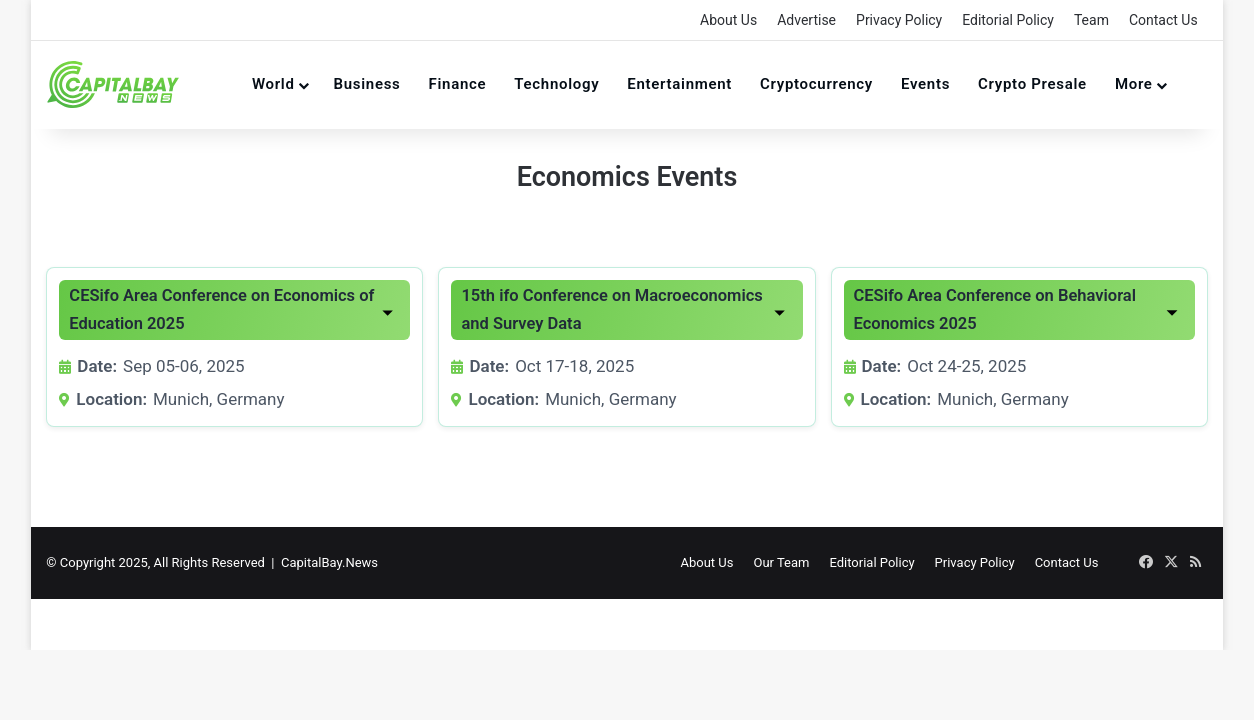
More (1134, 84)
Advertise (806, 20)
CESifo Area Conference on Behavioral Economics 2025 (995, 309)
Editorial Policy (1008, 20)
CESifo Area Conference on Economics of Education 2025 (221, 309)
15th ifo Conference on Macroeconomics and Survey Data (611, 309)
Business (367, 84)
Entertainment (679, 84)
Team (1091, 20)
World (273, 84)
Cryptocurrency (816, 84)
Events (925, 84)
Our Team (784, 562)
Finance (458, 84)
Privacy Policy (899, 20)
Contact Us (1163, 20)
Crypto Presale (1032, 84)
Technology (556, 84)
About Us (728, 20)
